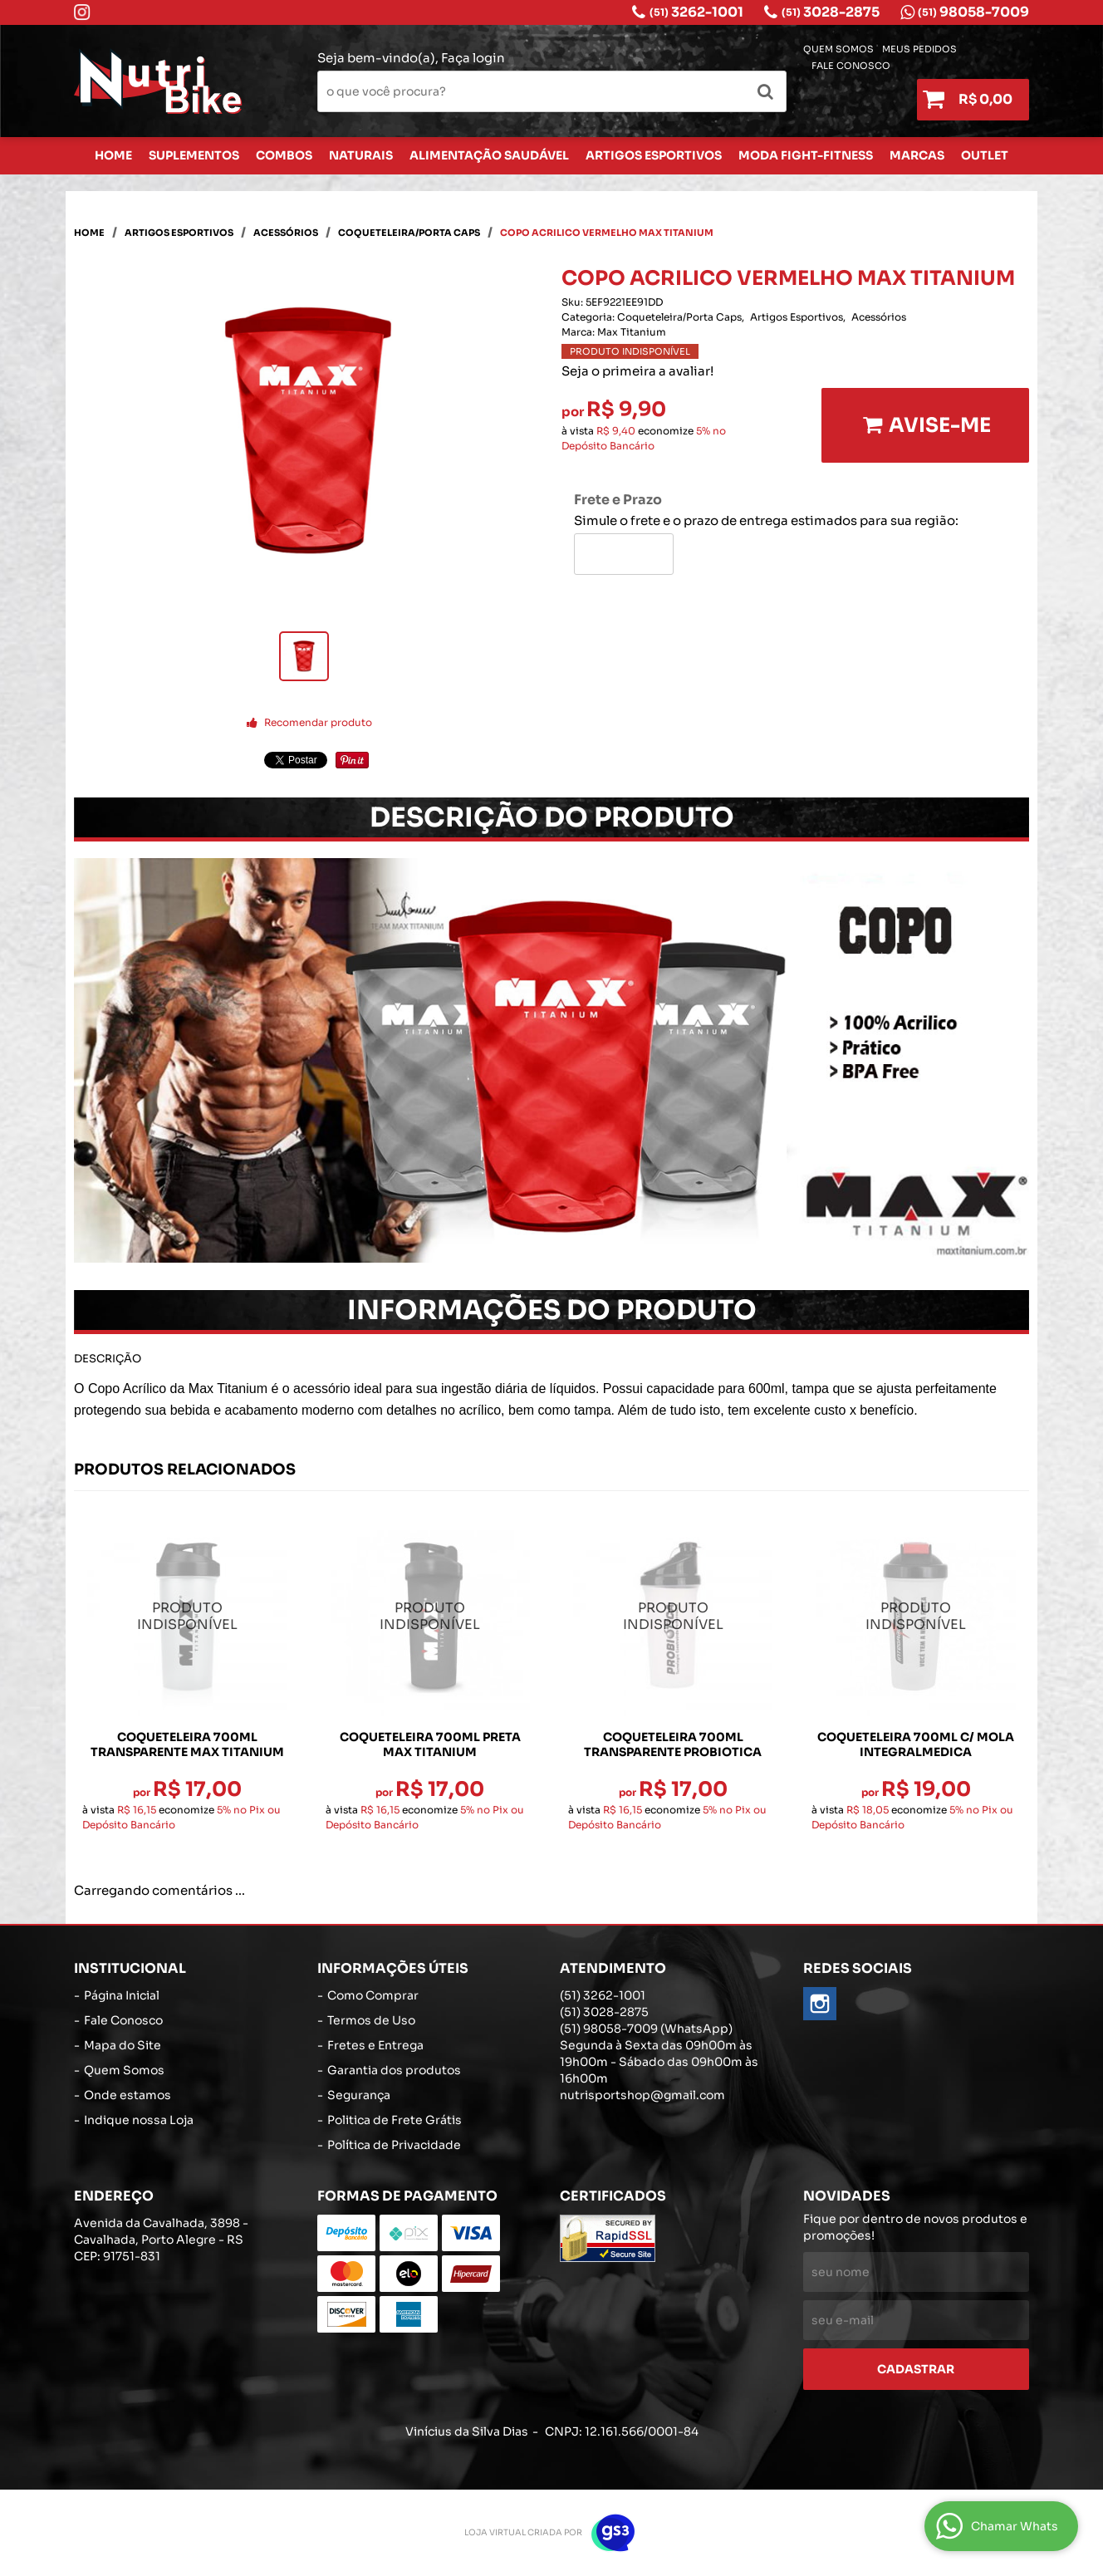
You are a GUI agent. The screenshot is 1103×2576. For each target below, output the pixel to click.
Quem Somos (838, 49)
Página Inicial (121, 1995)
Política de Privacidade (394, 2144)
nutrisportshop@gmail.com (642, 2095)
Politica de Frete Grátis (394, 2119)
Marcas (917, 155)
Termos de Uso (371, 2020)
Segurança (358, 2095)
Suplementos (194, 155)
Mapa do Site (122, 2045)
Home (113, 155)
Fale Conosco (850, 66)
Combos (284, 155)
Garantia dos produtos (394, 2070)
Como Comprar (373, 1995)
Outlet (984, 155)
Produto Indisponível (187, 1617)
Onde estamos (127, 2095)
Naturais (361, 155)
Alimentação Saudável (489, 155)
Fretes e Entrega (375, 2045)
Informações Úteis (392, 1968)
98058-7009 (973, 12)
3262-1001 (696, 12)
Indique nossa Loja (139, 2119)
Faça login (473, 58)
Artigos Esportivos (654, 155)
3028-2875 (831, 12)
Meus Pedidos (919, 49)
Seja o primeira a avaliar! (637, 371)
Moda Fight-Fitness (805, 155)
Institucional (130, 1968)
